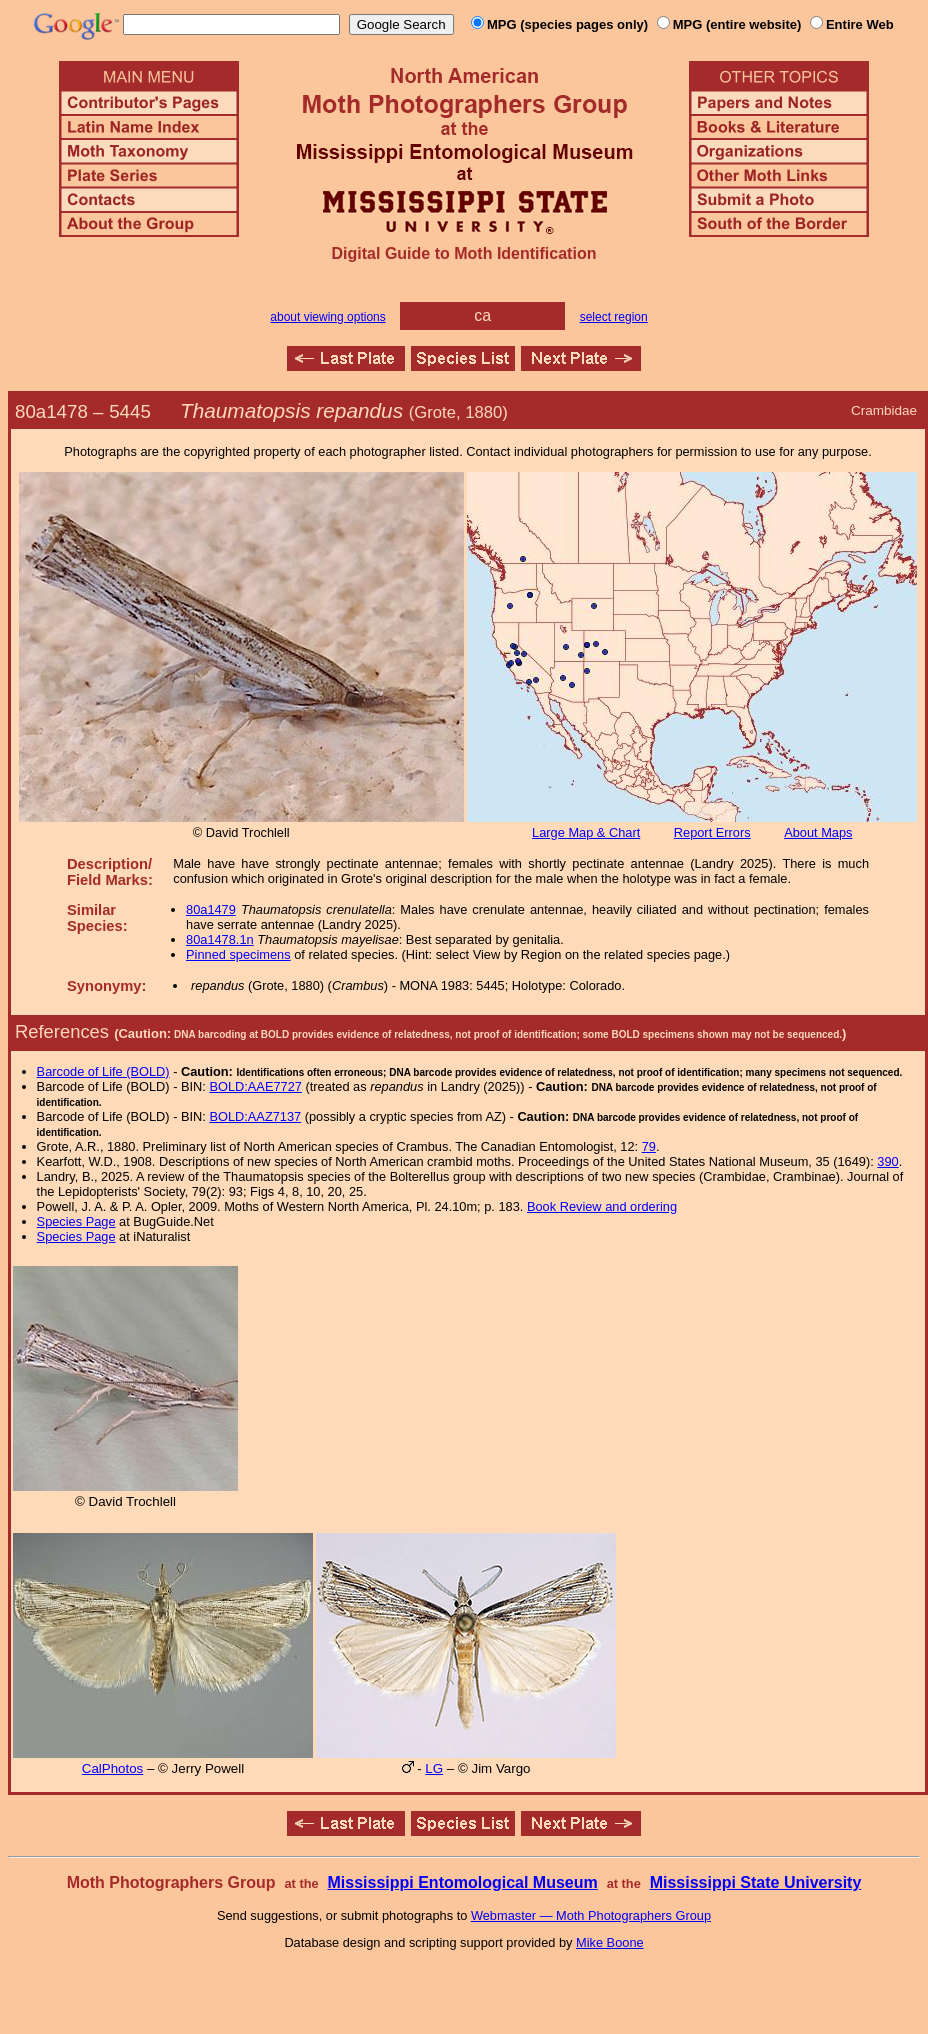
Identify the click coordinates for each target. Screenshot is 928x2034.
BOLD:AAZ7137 (255, 1116)
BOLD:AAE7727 (255, 1086)
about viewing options (327, 317)
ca (482, 315)
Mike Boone (610, 1942)
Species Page (76, 1221)
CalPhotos (113, 1768)
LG (434, 1768)
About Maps (818, 832)
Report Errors (712, 832)
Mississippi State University (756, 1882)
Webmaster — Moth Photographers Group (591, 1915)
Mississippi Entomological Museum (462, 1882)
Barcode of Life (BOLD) (103, 1071)
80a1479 (211, 909)
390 (887, 1161)
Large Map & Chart (586, 832)
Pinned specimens (238, 954)
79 (649, 1146)
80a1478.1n (220, 939)
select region (614, 317)
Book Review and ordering (602, 1206)
